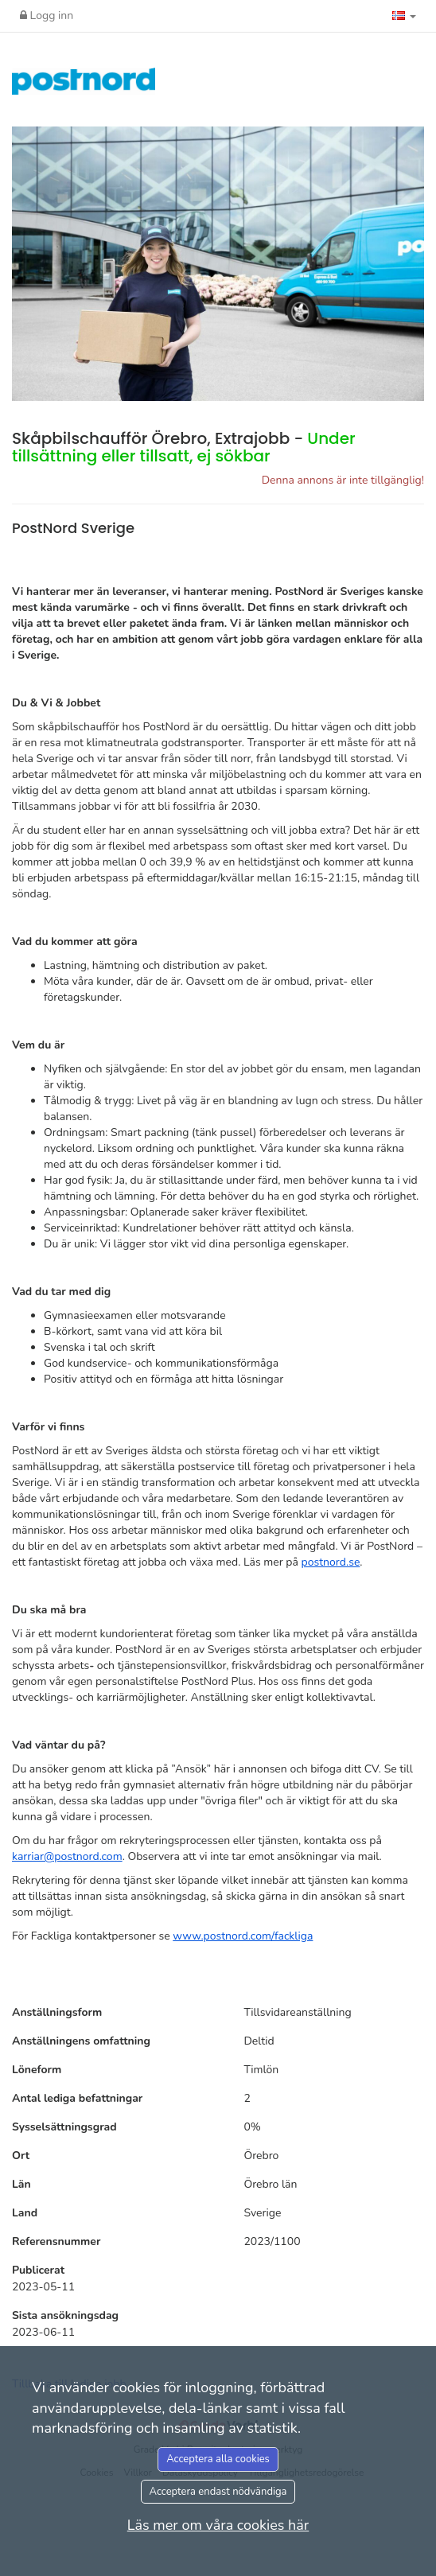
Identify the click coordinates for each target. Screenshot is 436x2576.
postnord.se (331, 1562)
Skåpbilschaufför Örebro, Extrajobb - (184, 447)
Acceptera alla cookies (218, 2459)
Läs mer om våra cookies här (218, 2525)
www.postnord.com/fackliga (243, 1936)
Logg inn (46, 15)
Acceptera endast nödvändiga (218, 2492)
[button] (404, 16)
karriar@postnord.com (67, 1856)
